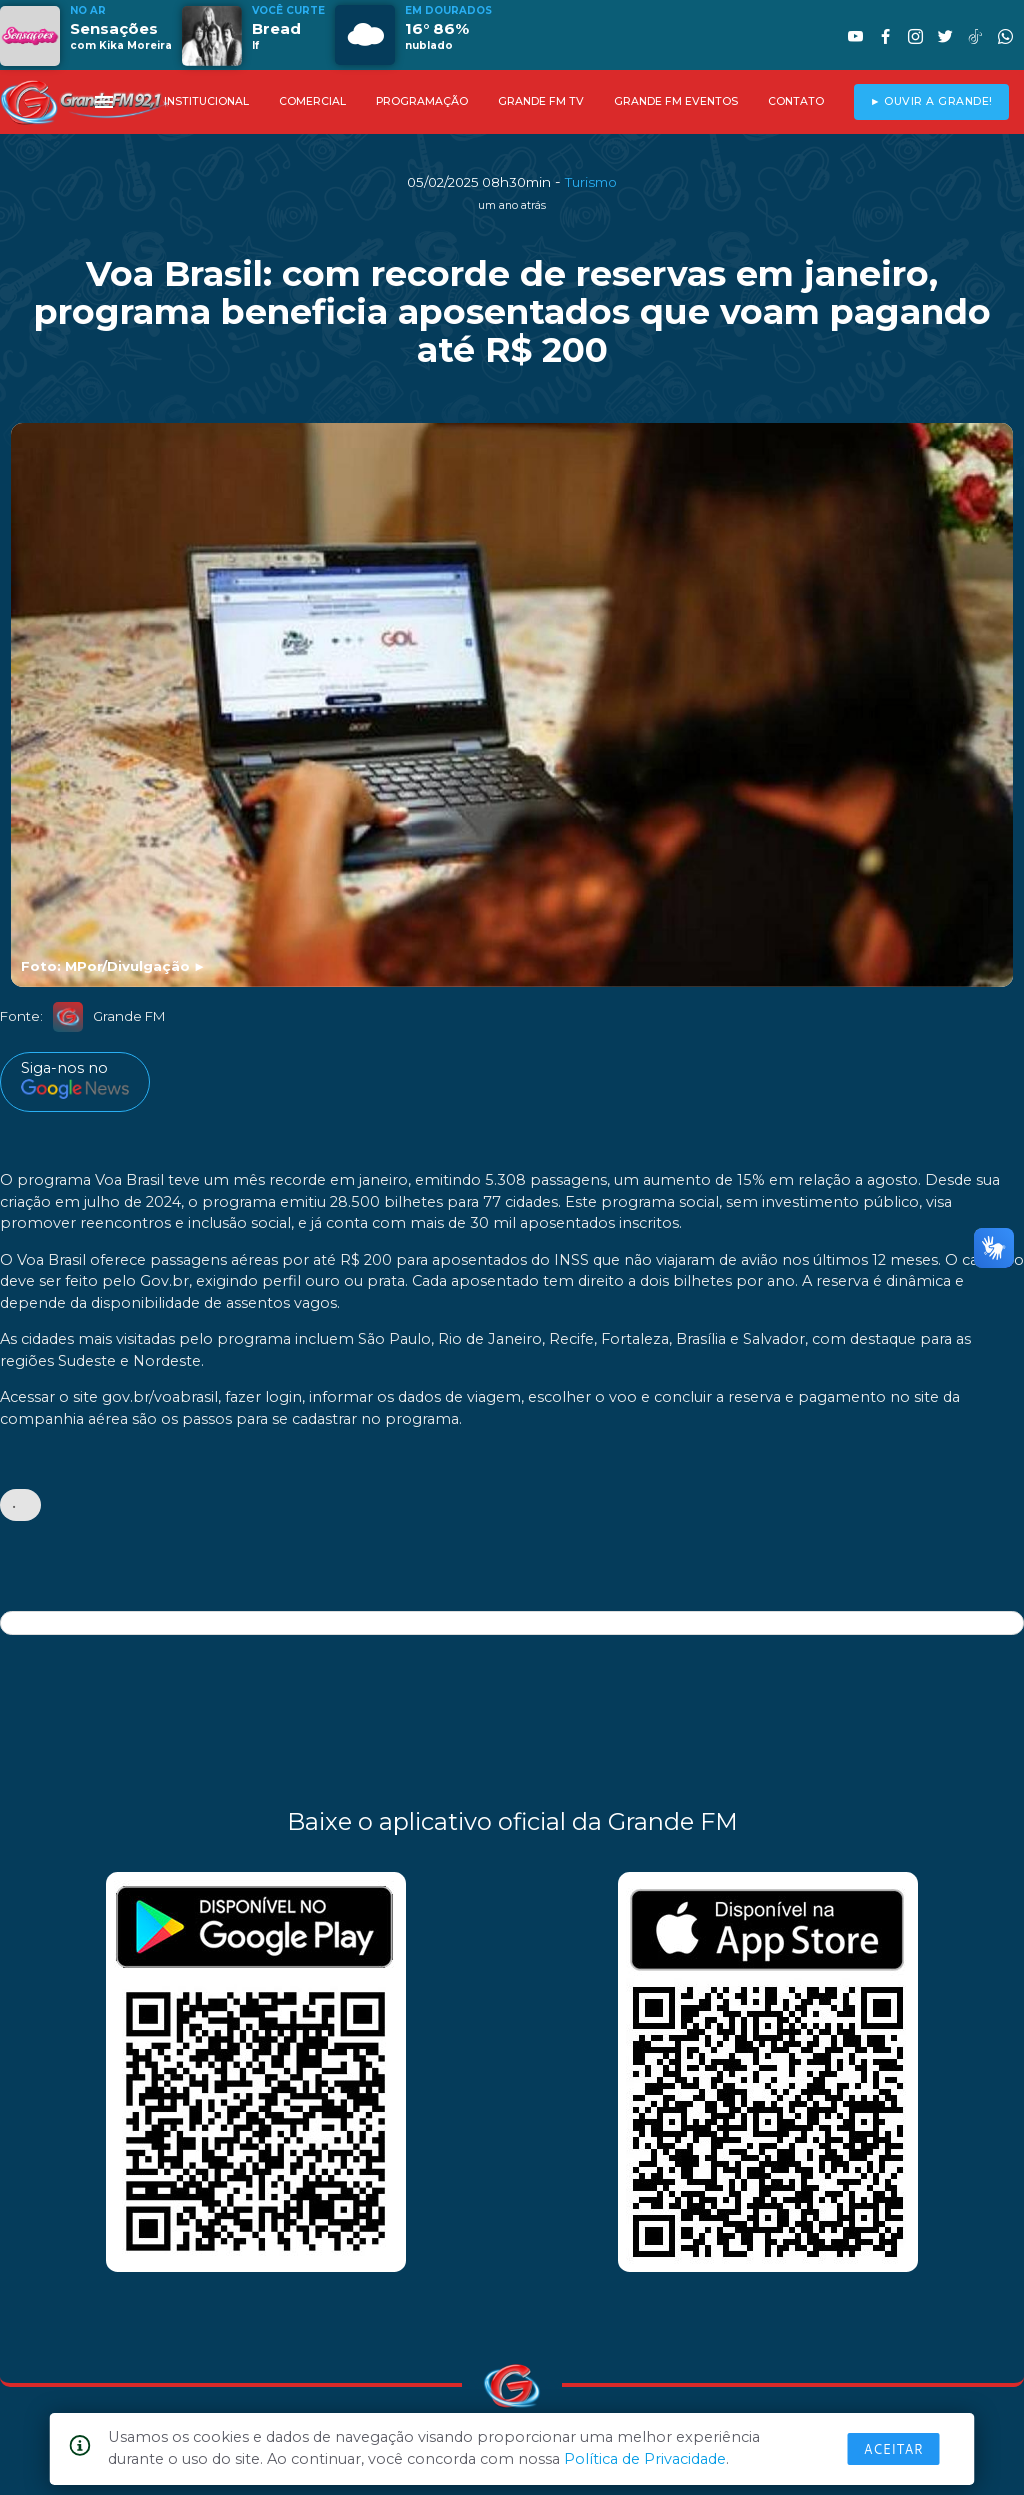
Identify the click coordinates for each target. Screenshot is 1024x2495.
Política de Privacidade (645, 2459)
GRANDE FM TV (541, 101)
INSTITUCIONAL (206, 101)
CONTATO (796, 101)
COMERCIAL (312, 101)
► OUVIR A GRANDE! (931, 101)
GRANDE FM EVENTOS (676, 101)
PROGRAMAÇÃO (422, 101)
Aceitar (894, 2449)
